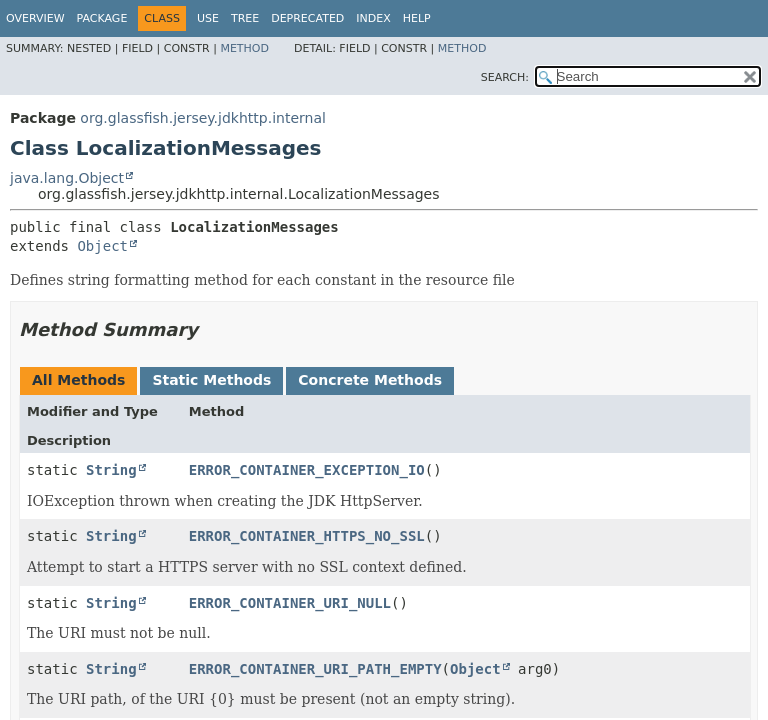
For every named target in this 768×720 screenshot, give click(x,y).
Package (102, 18)
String (111, 470)
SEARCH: (505, 77)
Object (102, 246)
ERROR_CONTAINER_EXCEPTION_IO (307, 470)
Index (373, 18)
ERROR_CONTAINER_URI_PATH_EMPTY (315, 669)
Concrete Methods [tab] (370, 380)
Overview (35, 18)
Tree (245, 18)
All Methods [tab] (78, 380)
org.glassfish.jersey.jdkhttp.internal (203, 118)
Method (244, 48)
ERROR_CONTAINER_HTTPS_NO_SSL (307, 536)
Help (417, 18)
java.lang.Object (67, 178)
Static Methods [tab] (211, 380)
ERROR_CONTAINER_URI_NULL (290, 603)
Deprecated (307, 18)
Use (208, 18)
